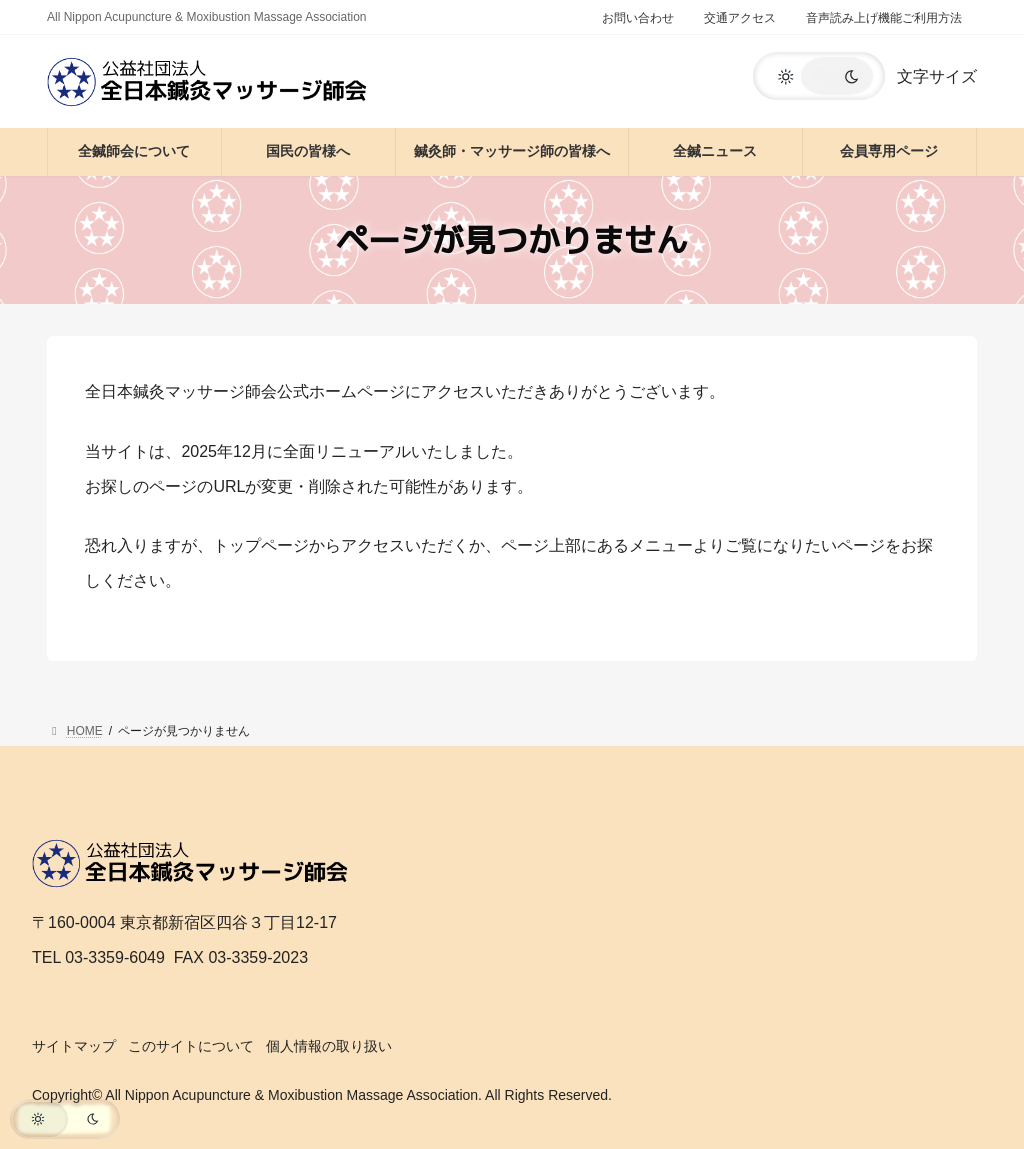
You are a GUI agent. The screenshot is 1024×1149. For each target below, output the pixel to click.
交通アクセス (740, 18)
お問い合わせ (638, 18)
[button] (819, 76)
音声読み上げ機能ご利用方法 (884, 18)
